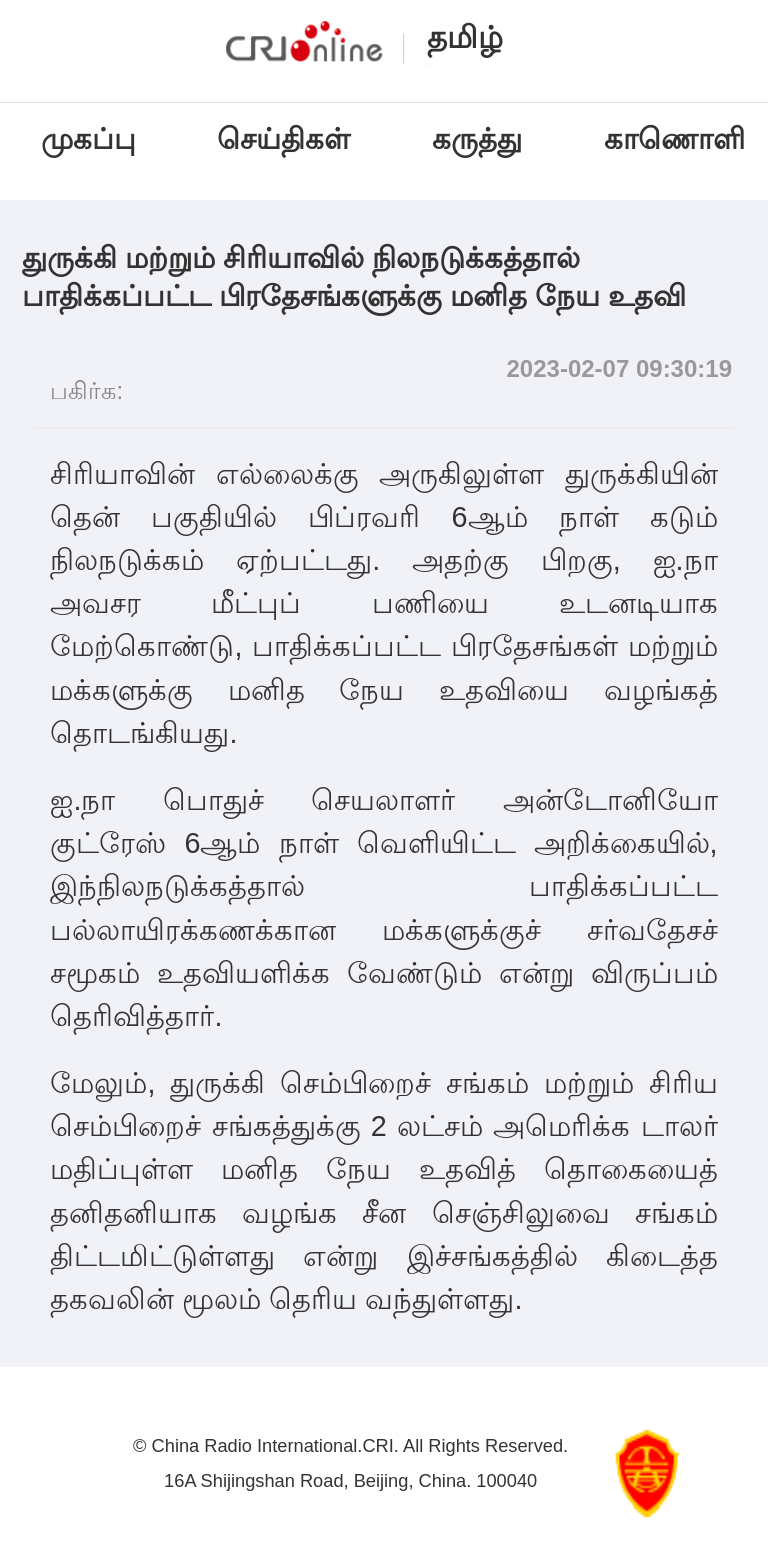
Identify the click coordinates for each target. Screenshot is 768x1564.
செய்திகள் (283, 139)
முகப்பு (88, 139)
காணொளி (678, 139)
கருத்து (477, 139)
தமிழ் (465, 37)
